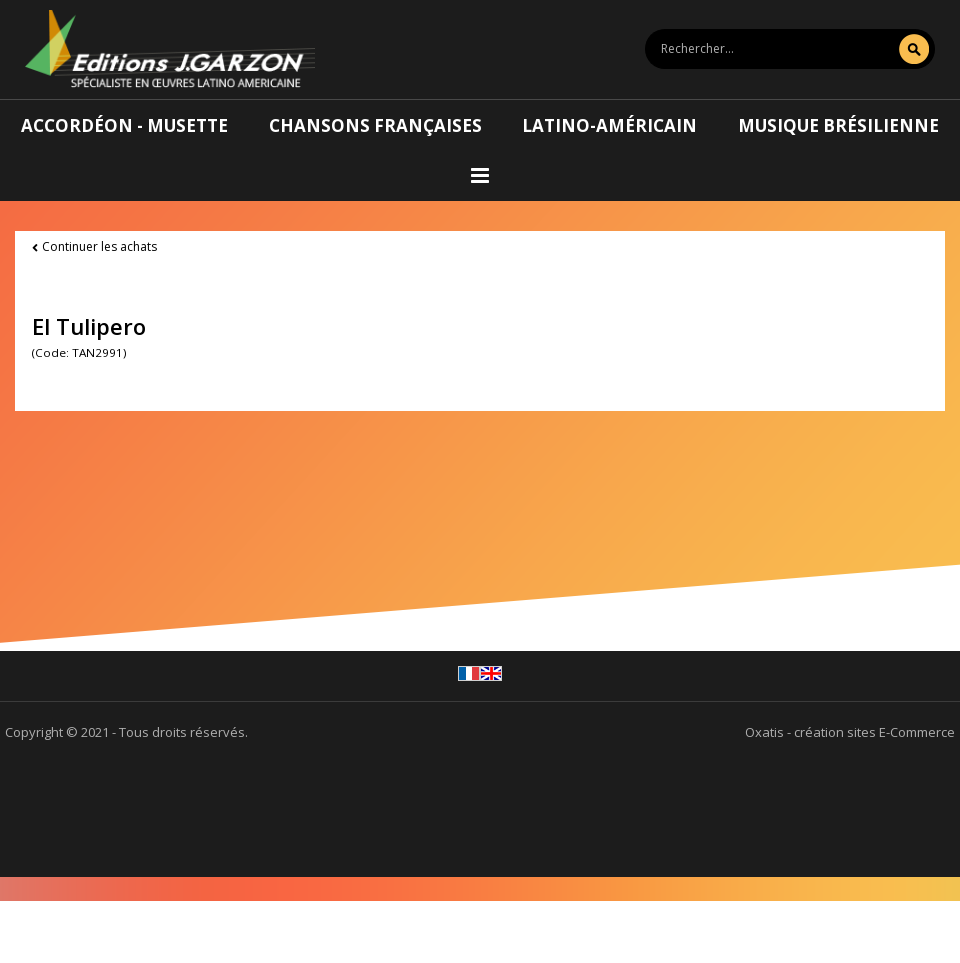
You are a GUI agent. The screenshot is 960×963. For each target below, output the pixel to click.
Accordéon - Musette (124, 125)
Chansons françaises (375, 125)
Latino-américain (609, 125)
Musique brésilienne (838, 125)
